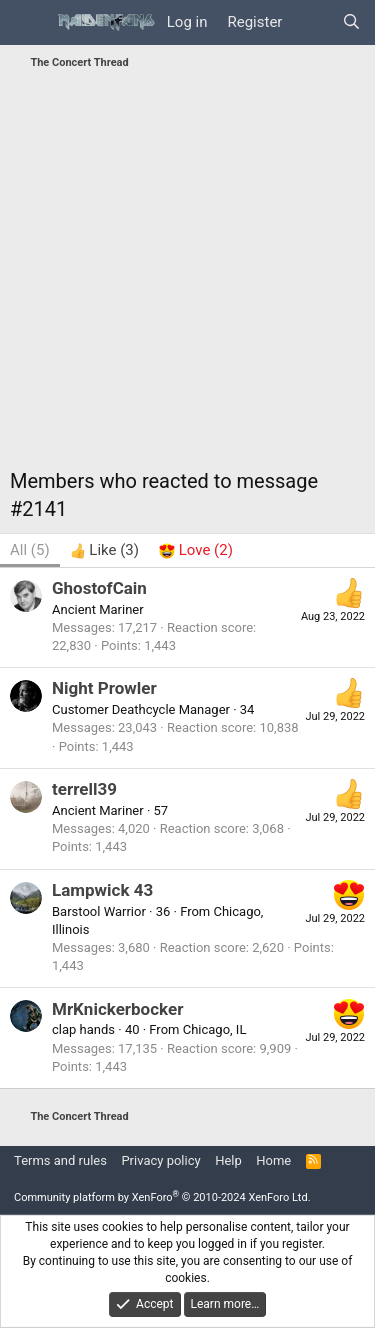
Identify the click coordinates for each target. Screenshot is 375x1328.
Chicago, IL (215, 1029)
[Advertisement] (187, 274)
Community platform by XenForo (162, 1197)
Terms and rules (60, 1160)
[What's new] (311, 22)
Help (228, 1160)
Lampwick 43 (102, 890)
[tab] (104, 550)
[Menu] (27, 23)
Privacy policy (160, 1160)
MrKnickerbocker (117, 1009)
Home (273, 1160)
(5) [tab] (30, 550)
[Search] (351, 22)
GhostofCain (99, 588)
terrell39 (84, 789)
